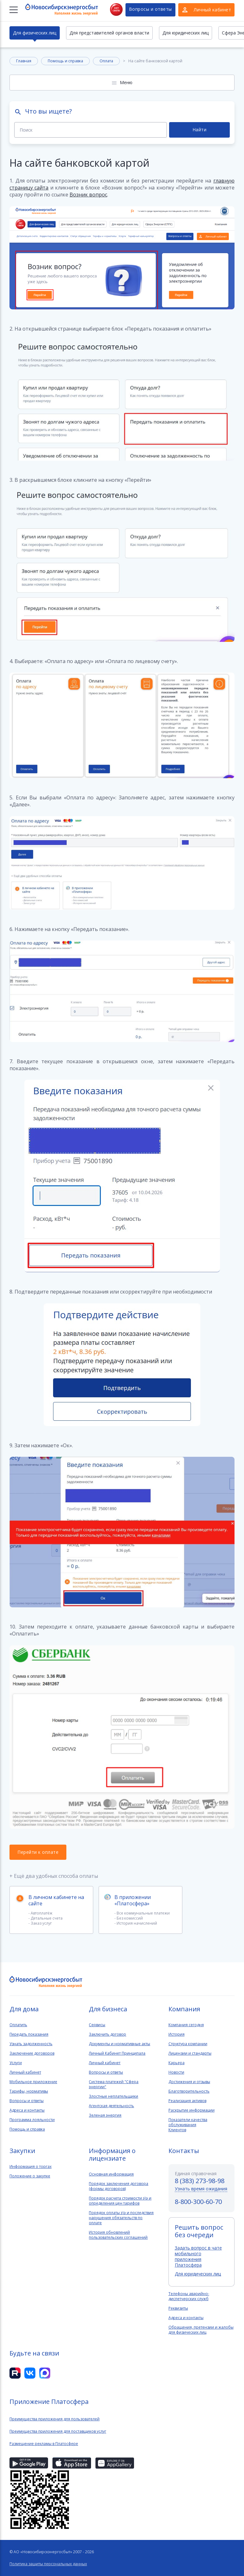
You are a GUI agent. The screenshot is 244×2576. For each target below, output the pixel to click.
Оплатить (18, 2024)
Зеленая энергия (105, 2115)
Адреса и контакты (27, 2110)
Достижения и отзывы (189, 2081)
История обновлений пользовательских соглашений (118, 2235)
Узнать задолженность (30, 2043)
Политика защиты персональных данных (48, 2564)
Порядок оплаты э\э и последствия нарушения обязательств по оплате (121, 2217)
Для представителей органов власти (109, 33)
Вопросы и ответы (150, 9)
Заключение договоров (31, 2053)
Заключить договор (107, 2034)
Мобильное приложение (33, 2081)
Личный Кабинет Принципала (117, 2053)
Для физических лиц (34, 33)
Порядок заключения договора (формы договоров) (118, 2186)
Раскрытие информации (191, 2110)
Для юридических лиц (185, 33)
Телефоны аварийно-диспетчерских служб (188, 2296)
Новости (176, 2072)
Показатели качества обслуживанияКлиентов (187, 2124)
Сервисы (97, 2024)
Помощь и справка (65, 61)
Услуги (15, 2062)
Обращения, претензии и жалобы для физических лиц (201, 2330)
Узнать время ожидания (201, 2189)
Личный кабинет (25, 2072)
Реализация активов (187, 2100)
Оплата (106, 61)
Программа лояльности (32, 2119)
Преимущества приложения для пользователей (54, 2419)
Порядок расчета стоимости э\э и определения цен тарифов (120, 2201)
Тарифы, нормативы (28, 2091)
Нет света (116, 9)
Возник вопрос (88, 194)
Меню (126, 82)
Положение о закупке (29, 2176)
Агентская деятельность (111, 2105)
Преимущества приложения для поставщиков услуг (57, 2431)
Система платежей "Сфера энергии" (113, 2084)
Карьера (176, 2062)
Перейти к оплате (37, 1852)
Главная (23, 61)
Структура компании (187, 2043)
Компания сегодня (186, 2024)
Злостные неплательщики (113, 2096)
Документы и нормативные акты (119, 2043)
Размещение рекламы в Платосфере (43, 2443)
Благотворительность (189, 2091)
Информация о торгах (30, 2166)
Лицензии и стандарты (189, 2053)
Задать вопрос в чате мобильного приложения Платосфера (198, 2256)
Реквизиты (178, 2308)
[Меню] (14, 9)
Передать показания (28, 2034)
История (176, 2034)
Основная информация (111, 2174)
